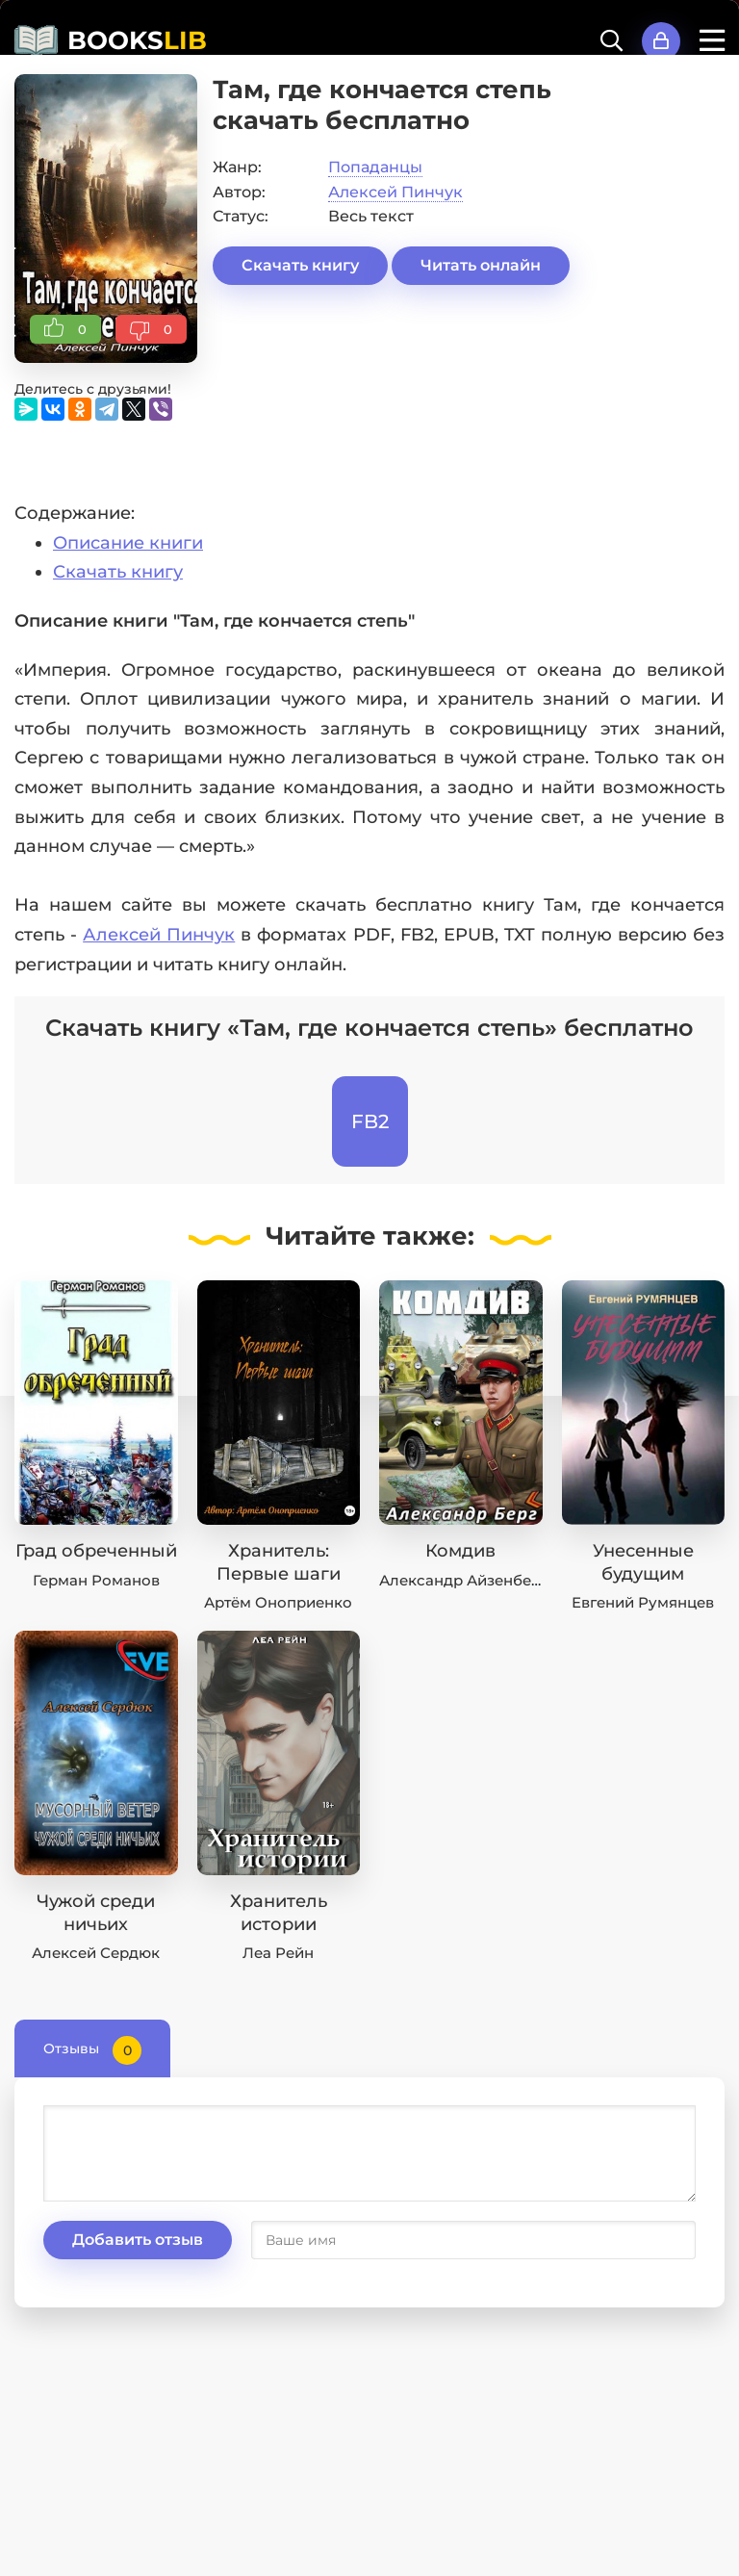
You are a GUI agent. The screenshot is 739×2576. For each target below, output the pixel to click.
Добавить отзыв (137, 2239)
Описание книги (128, 543)
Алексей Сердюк (96, 1953)
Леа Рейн (278, 1953)
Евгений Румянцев (643, 1602)
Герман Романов (96, 1580)
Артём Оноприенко (278, 1602)
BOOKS (137, 40)
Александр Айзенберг (463, 1580)
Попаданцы (375, 167)
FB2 (370, 1121)
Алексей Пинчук (395, 192)
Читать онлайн (480, 265)
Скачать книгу (300, 265)
